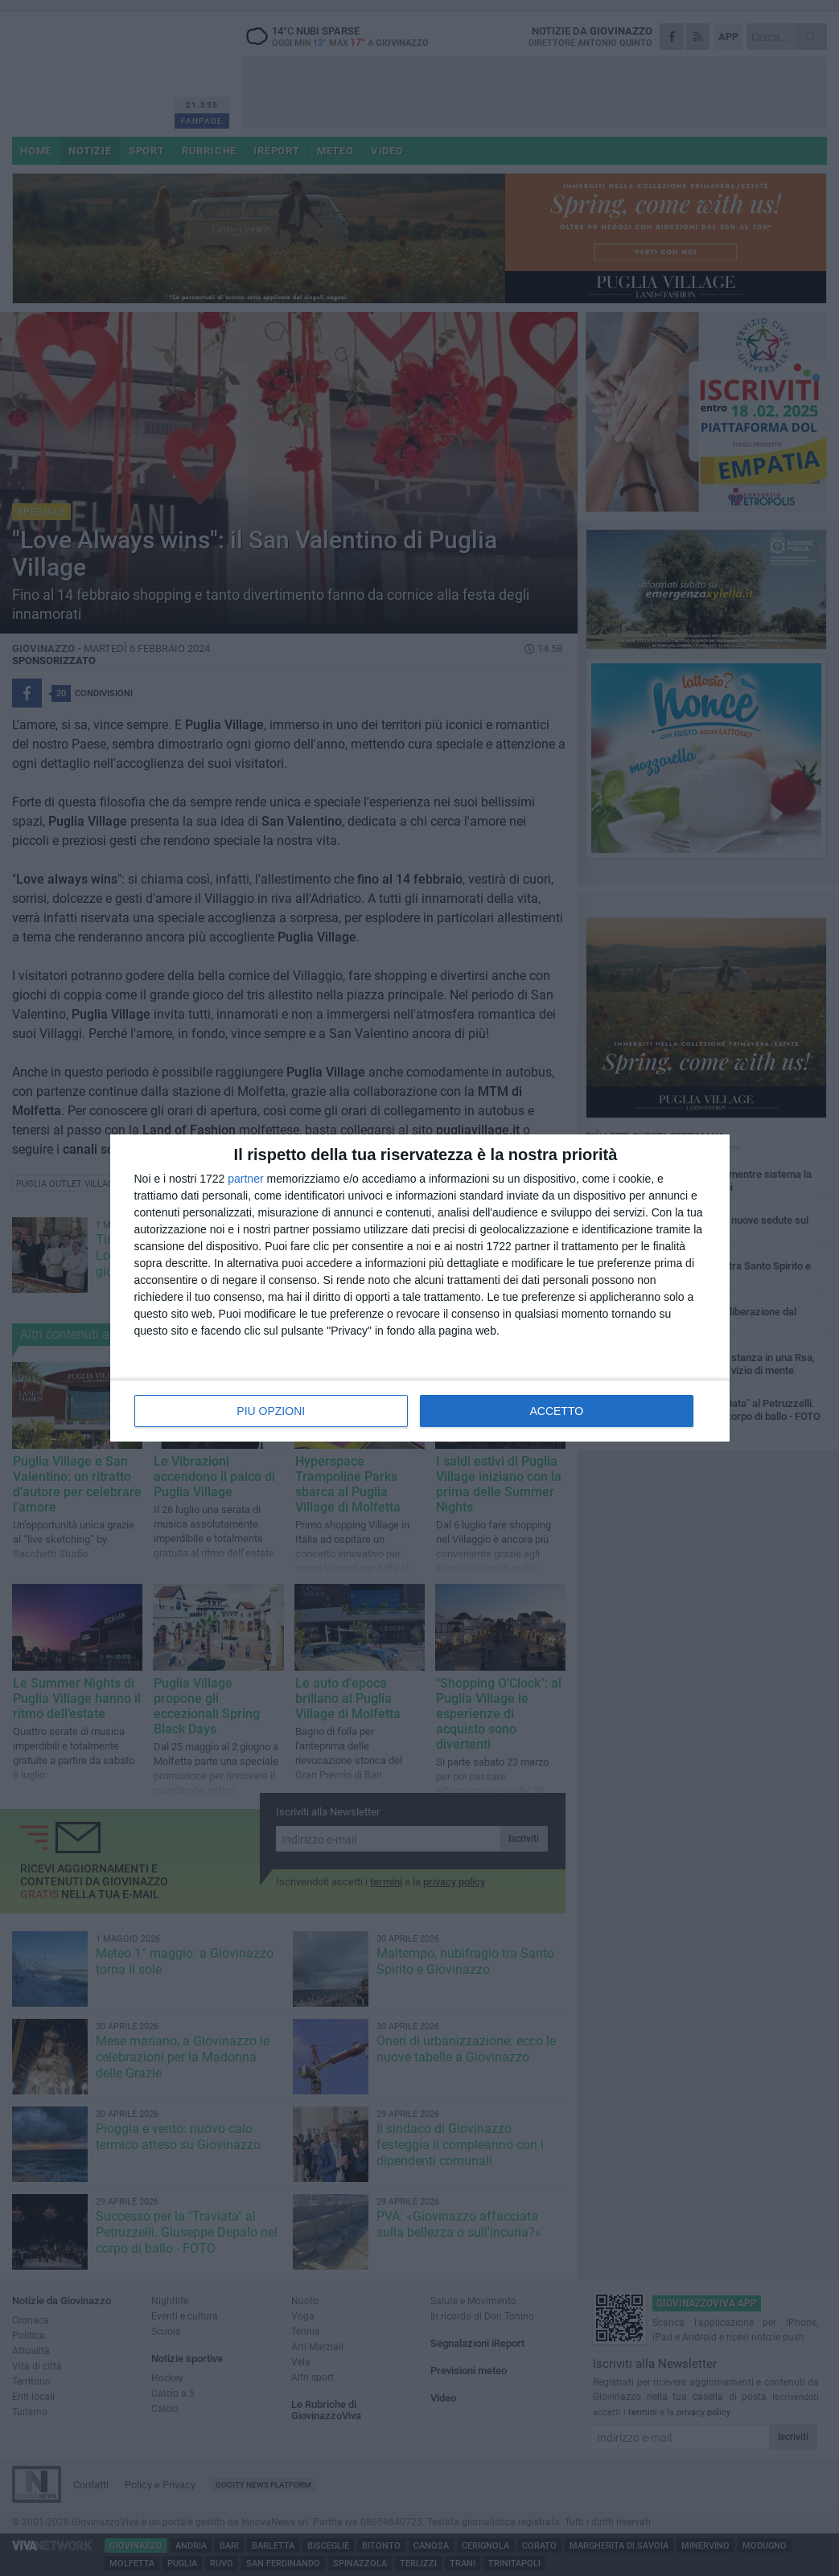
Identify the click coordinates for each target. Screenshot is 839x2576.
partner (245, 1178)
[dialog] (420, 1288)
